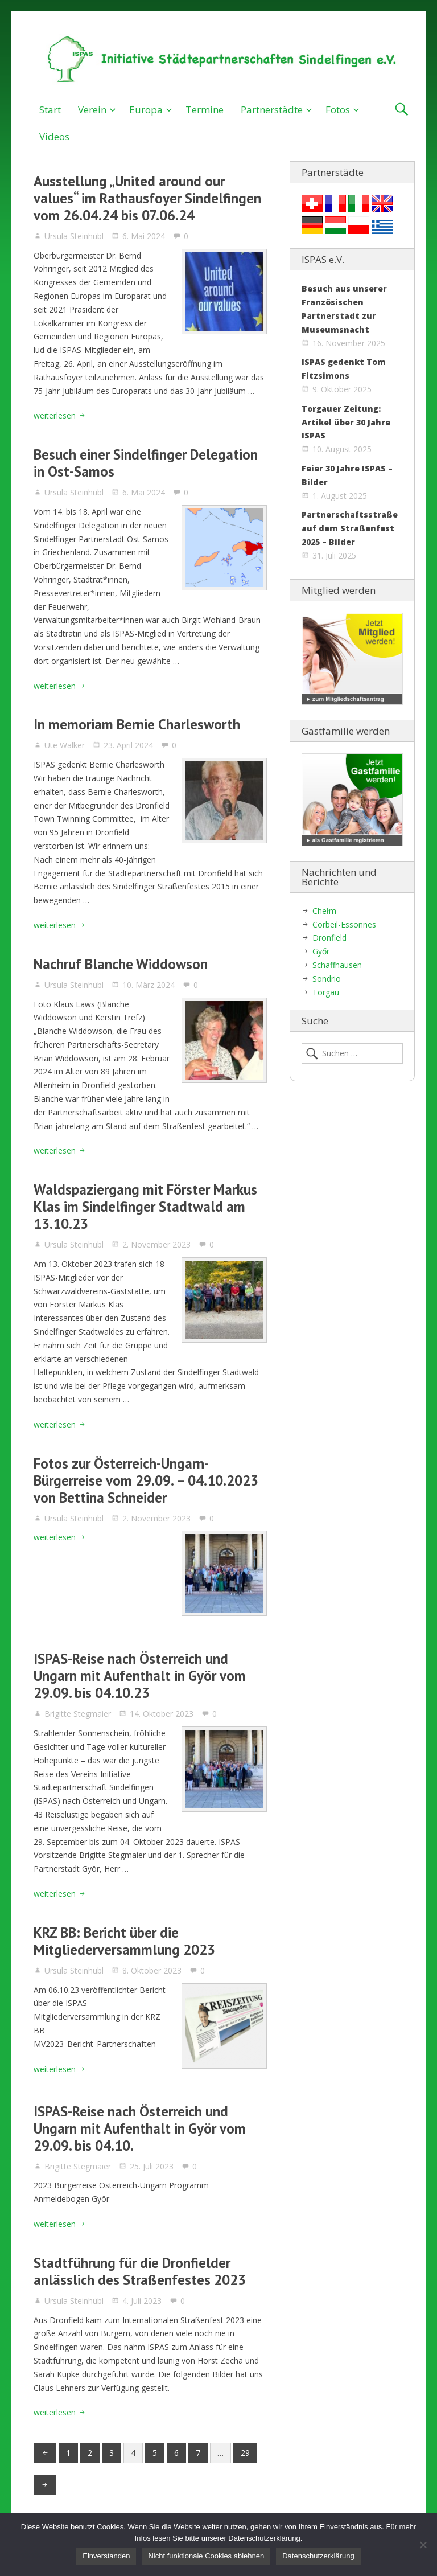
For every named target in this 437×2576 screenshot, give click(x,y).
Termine (204, 109)
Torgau (325, 992)
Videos (54, 136)
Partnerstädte (272, 109)
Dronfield (329, 937)
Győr (320, 951)
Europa (146, 109)
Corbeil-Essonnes (344, 924)
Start (50, 109)
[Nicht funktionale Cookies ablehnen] (422, 2544)
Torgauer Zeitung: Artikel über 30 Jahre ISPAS (346, 422)
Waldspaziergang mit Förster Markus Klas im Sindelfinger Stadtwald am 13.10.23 (145, 1206)
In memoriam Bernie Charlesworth (137, 724)
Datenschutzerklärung (318, 2556)
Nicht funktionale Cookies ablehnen (206, 2556)
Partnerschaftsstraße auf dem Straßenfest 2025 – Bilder (350, 528)
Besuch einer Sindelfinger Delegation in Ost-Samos (146, 463)
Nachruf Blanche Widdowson (121, 964)
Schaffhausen (337, 964)
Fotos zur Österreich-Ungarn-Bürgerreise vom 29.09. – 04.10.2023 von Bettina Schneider (146, 1480)
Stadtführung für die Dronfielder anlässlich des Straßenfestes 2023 (140, 2271)
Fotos (337, 109)
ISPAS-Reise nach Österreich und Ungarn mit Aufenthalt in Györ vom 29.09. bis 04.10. (140, 2128)
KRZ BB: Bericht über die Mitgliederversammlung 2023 (124, 1941)
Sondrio (326, 978)
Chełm (324, 910)
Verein (92, 109)
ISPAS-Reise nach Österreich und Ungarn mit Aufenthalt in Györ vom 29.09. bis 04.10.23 (140, 1676)
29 (245, 2452)
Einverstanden (106, 2556)
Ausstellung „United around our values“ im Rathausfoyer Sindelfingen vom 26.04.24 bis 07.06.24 (147, 198)
